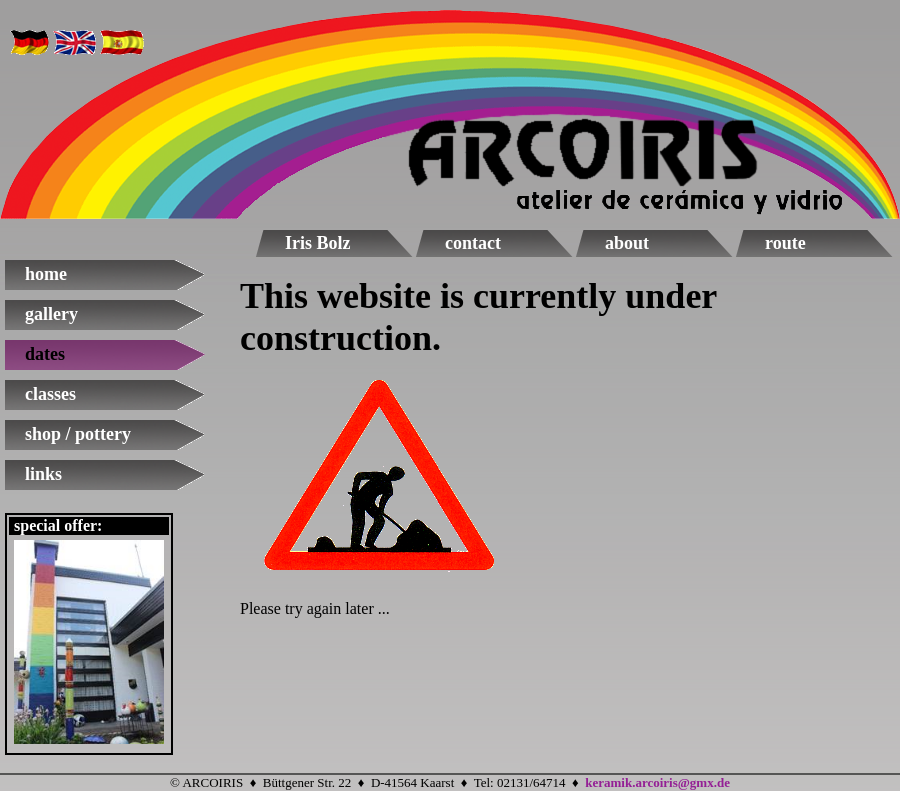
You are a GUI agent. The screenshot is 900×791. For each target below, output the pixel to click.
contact (473, 243)
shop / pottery (78, 434)
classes (50, 394)
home (46, 274)
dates (45, 354)
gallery (51, 314)
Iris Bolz (318, 243)
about (627, 243)
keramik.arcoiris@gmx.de (657, 782)
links (43, 474)
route (785, 243)
